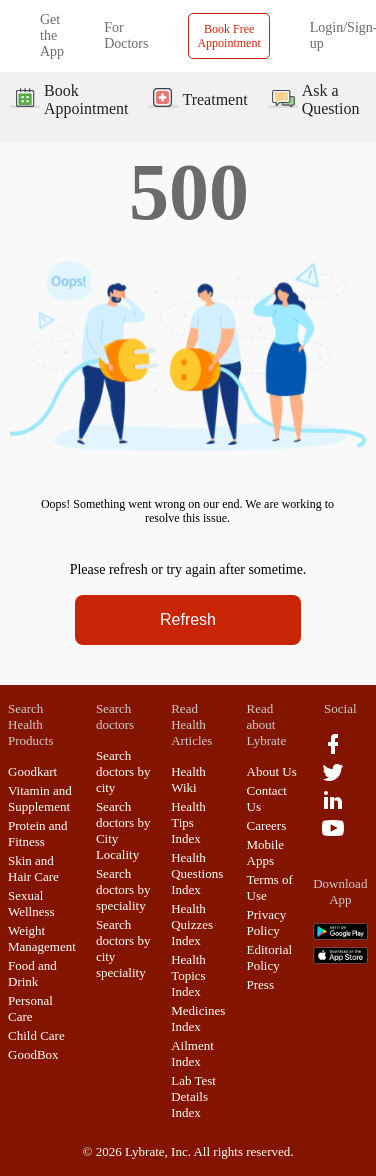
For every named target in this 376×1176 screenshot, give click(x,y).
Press (260, 984)
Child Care (36, 1035)
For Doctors (126, 35)
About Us (272, 771)
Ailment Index (192, 1053)
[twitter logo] (333, 779)
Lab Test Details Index (193, 1096)
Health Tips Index (188, 822)
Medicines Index (198, 1018)
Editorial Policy (270, 957)
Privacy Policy (267, 922)
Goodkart (32, 771)
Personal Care (30, 1008)
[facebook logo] (333, 751)
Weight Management (42, 938)
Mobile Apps (266, 852)
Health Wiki (188, 779)
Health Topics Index (188, 975)
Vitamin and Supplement (40, 798)
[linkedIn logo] (333, 807)
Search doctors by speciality (123, 889)
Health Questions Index (197, 873)
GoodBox (33, 1054)
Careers (267, 825)
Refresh (188, 619)
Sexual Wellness (31, 903)
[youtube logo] (333, 835)
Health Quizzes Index (192, 924)
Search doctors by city (123, 771)
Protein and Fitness (38, 833)
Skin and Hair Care (33, 868)
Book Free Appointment (228, 36)
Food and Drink (32, 973)
